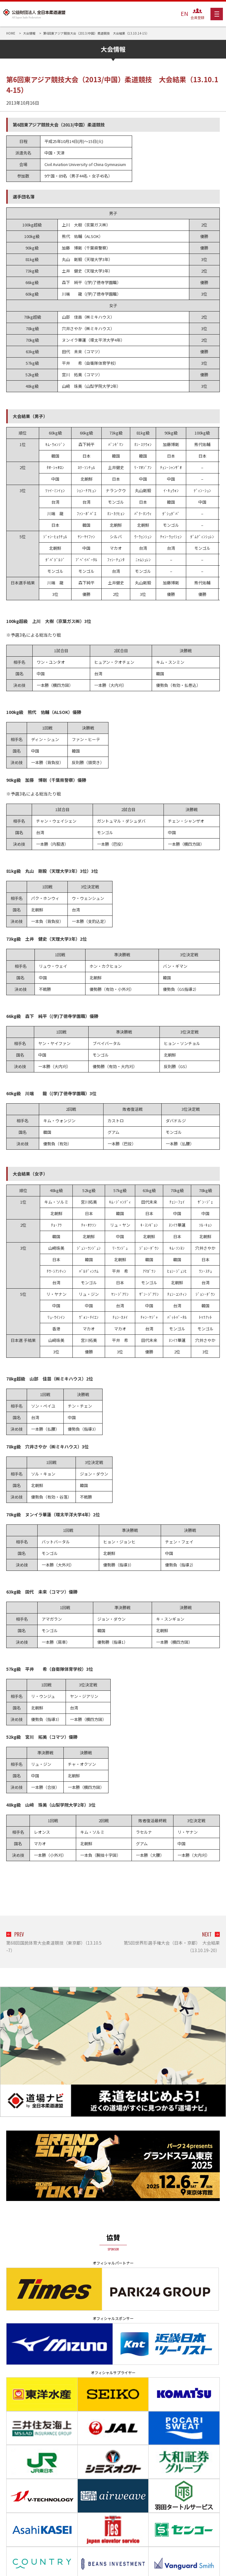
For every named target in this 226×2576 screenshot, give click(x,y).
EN (184, 13)
